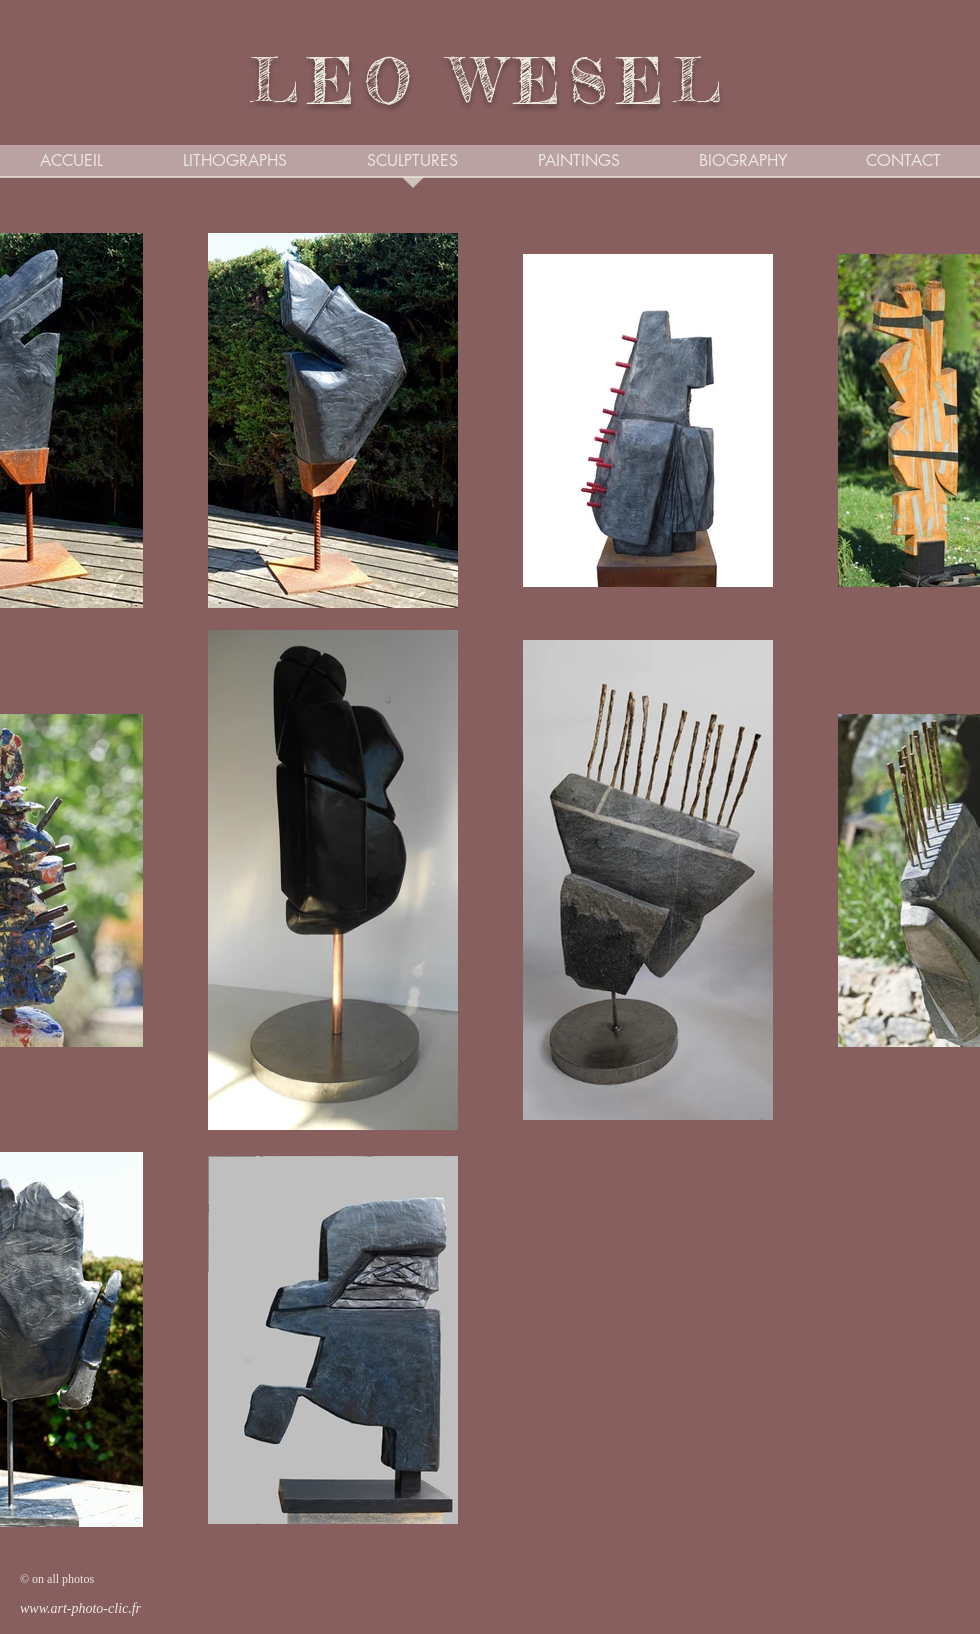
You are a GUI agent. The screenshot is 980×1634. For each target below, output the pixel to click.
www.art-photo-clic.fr (80, 1608)
